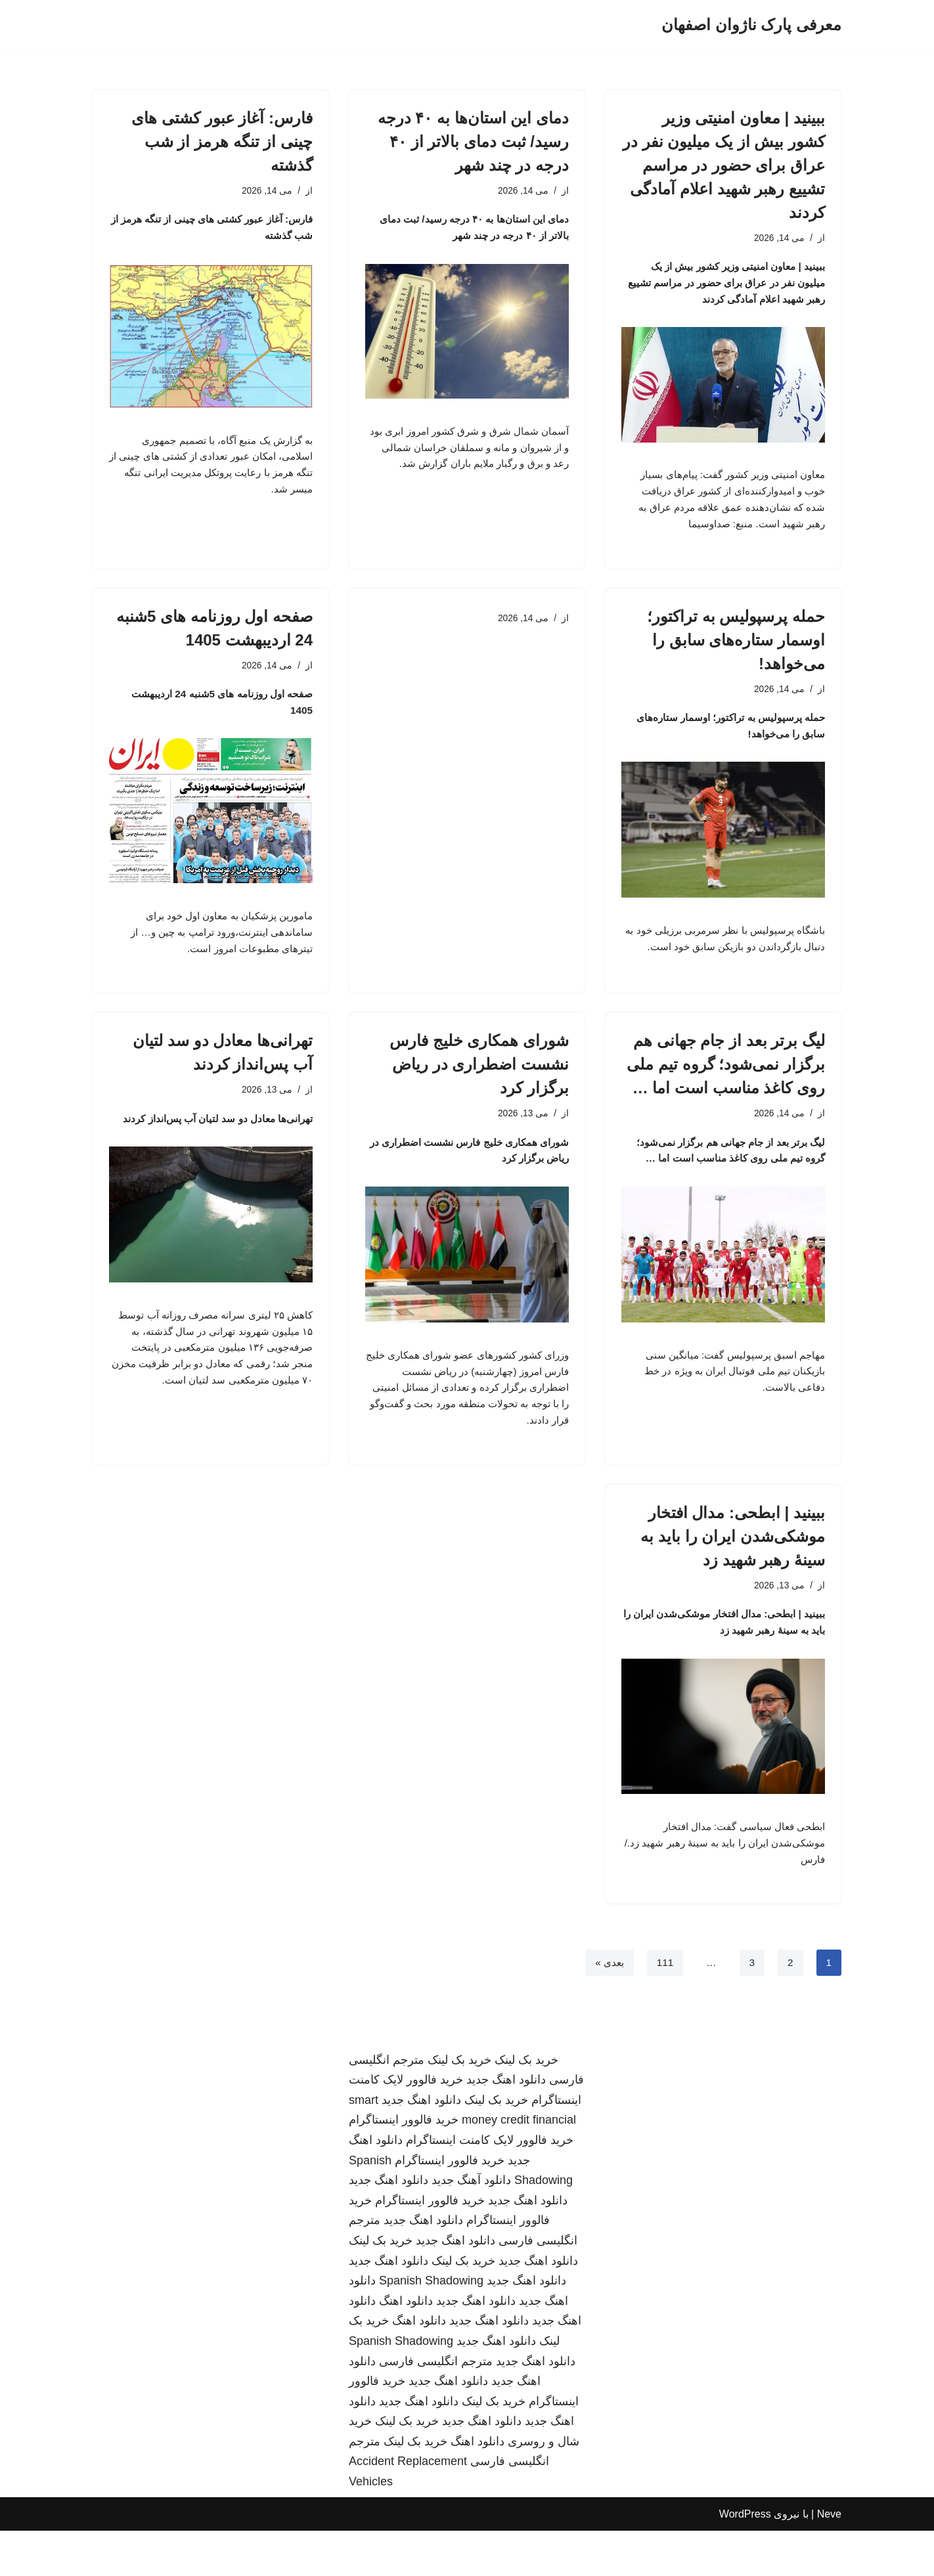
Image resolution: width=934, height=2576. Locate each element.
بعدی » (606, 2007)
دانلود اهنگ (406, 2346)
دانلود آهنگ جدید (471, 2225)
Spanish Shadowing (431, 2325)
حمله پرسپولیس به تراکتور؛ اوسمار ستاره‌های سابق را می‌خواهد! (736, 652)
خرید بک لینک (526, 2105)
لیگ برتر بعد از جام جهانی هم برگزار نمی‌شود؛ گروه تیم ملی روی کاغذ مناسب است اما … (726, 1086)
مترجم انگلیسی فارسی (436, 2406)
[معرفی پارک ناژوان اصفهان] (751, 25)
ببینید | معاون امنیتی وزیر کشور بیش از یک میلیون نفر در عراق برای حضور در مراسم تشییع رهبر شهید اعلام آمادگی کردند (724, 165)
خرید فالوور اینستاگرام (403, 2165)
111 (664, 2007)
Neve (829, 2559)
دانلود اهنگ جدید (506, 2124)
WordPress (745, 2559)
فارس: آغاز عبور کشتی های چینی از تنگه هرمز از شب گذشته (222, 141)
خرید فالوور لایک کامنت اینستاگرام (489, 2185)
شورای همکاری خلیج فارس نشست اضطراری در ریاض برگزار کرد (479, 1086)
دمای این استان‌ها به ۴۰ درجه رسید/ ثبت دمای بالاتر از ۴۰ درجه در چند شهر (473, 141)
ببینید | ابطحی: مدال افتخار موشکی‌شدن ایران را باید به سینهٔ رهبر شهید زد (732, 1571)
